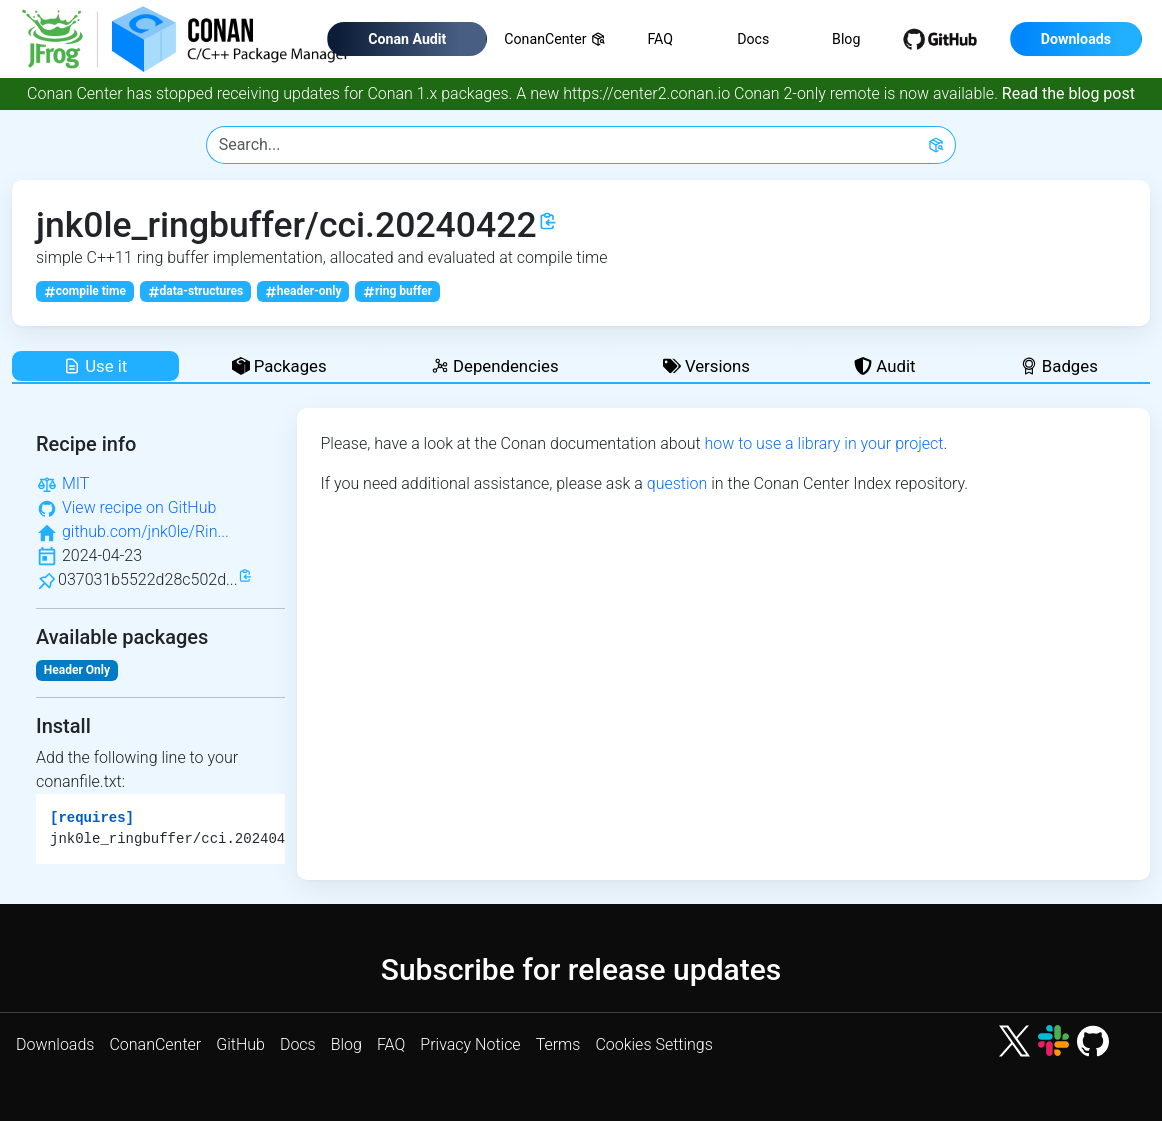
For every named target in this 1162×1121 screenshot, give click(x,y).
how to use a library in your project (823, 443)
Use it (95, 366)
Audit (884, 366)
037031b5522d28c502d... (147, 579)
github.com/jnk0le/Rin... (145, 531)
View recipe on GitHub (139, 507)
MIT (75, 483)
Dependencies (495, 366)
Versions (706, 366)
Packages (279, 366)
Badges (1059, 366)
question (677, 483)
